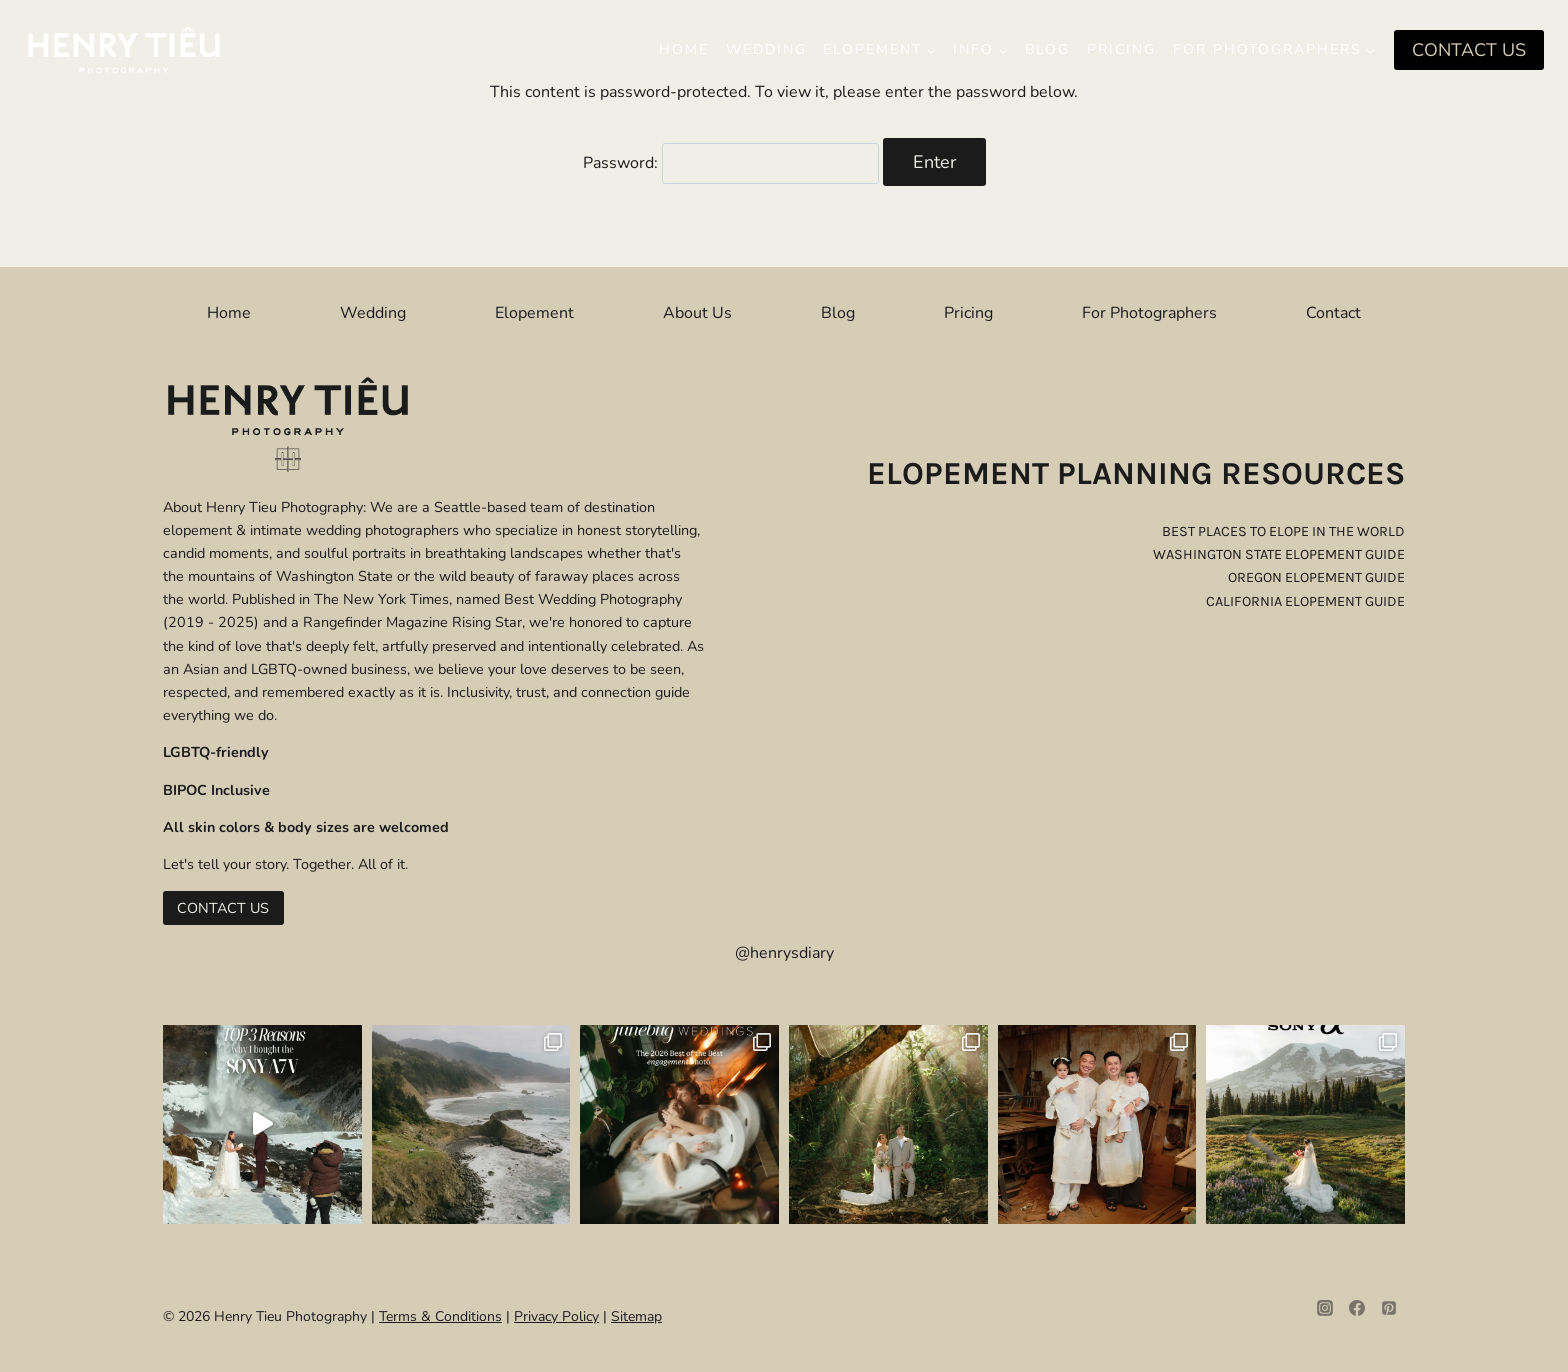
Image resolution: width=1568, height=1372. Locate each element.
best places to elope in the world (1283, 531)
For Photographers (1149, 313)
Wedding (766, 49)
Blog (1047, 49)
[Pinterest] (1389, 1308)
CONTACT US (1469, 50)
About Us (697, 313)
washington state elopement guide (1279, 554)
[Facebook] (1357, 1308)
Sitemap (636, 1316)
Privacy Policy (556, 1316)
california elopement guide (1305, 601)
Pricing (1121, 49)
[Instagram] (1325, 1308)
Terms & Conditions (440, 1316)
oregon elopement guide (1316, 577)
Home (684, 49)
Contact (1333, 313)
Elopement (534, 313)
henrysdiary (792, 953)
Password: (731, 163)
